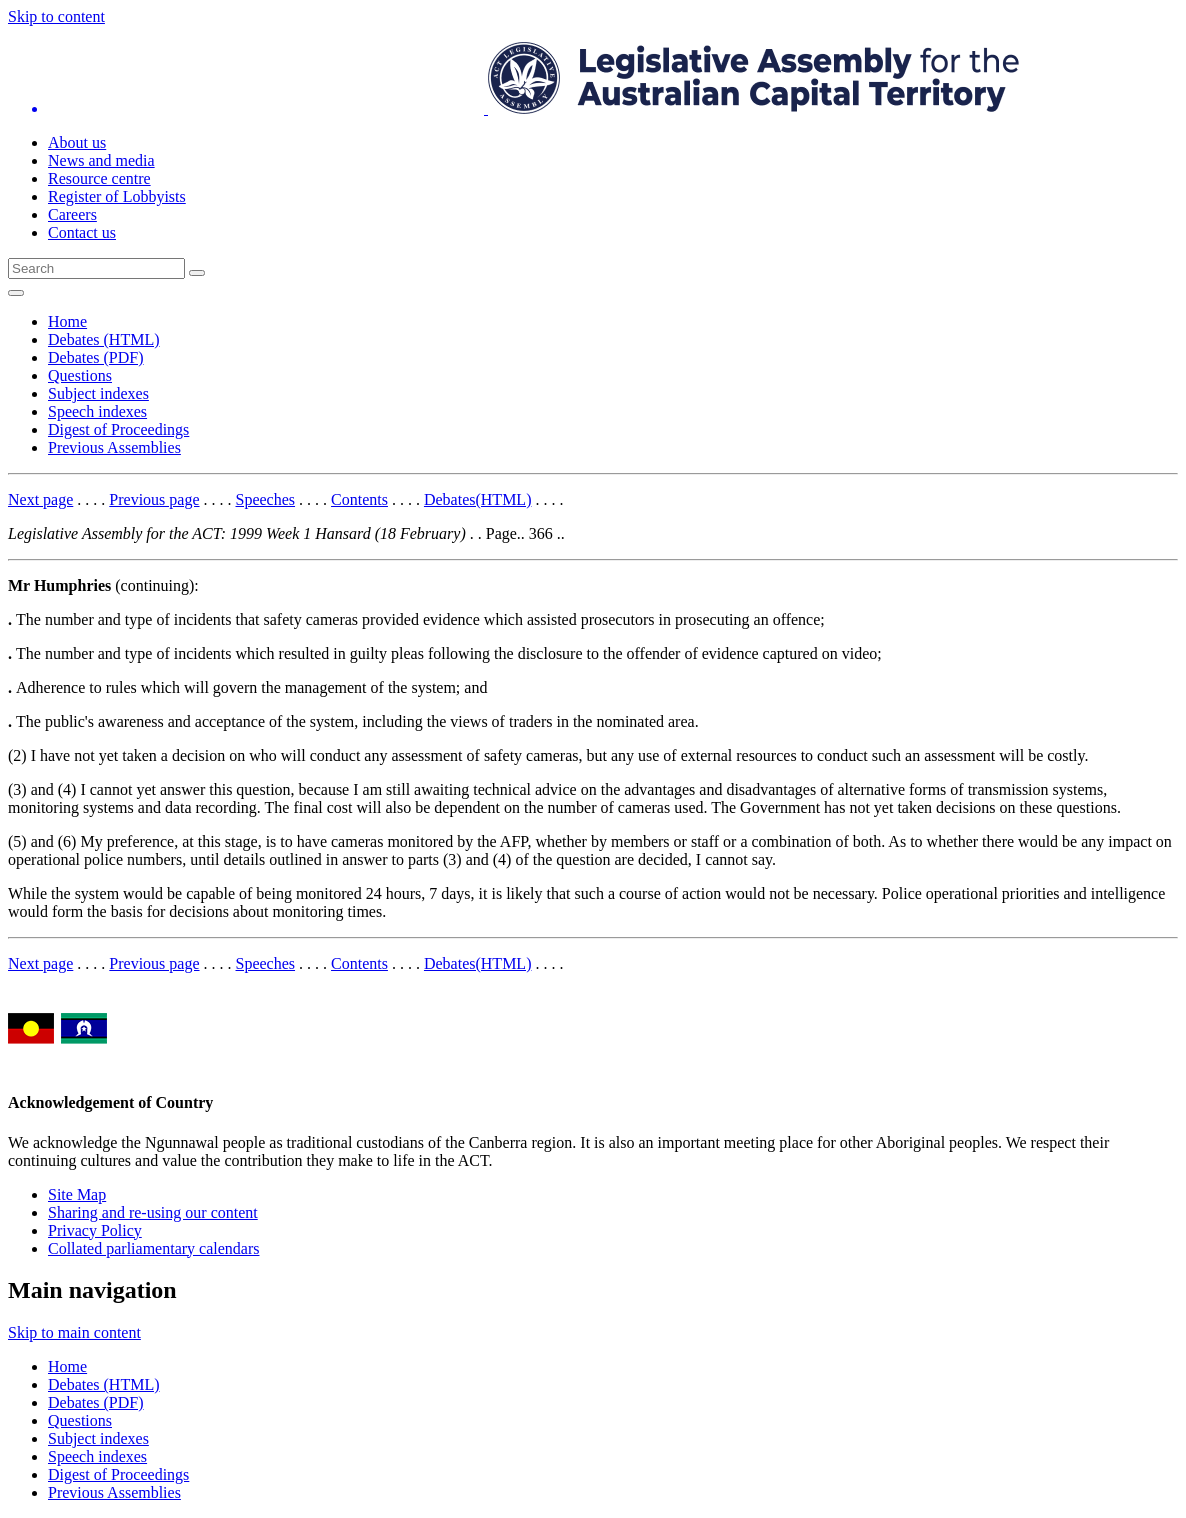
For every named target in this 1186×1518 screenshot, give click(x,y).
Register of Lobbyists (117, 196)
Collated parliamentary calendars (153, 1248)
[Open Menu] (16, 293)
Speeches (266, 499)
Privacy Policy (95, 1230)
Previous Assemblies (114, 447)
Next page (40, 499)
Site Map (77, 1194)
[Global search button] (197, 273)
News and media (101, 160)
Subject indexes (98, 393)
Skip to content (56, 16)
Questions (80, 375)
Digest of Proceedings (118, 429)
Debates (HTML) (104, 339)
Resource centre (99, 178)
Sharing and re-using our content (153, 1212)
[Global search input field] (96, 268)
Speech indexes (97, 411)
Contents (359, 499)
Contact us (82, 232)
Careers (72, 214)
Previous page (154, 499)
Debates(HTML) (478, 499)
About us (77, 142)
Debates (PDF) (96, 357)
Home (67, 321)
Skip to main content (74, 1332)
